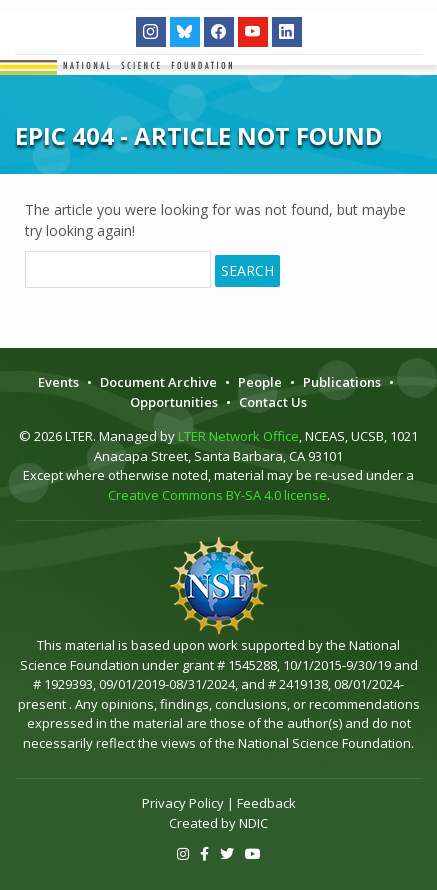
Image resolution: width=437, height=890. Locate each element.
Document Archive (158, 382)
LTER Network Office (238, 436)
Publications (342, 382)
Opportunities (174, 402)
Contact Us (273, 402)
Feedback (266, 803)
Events (58, 382)
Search (247, 270)
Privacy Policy (183, 803)
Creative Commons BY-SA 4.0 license (217, 495)
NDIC (253, 823)
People (260, 382)
